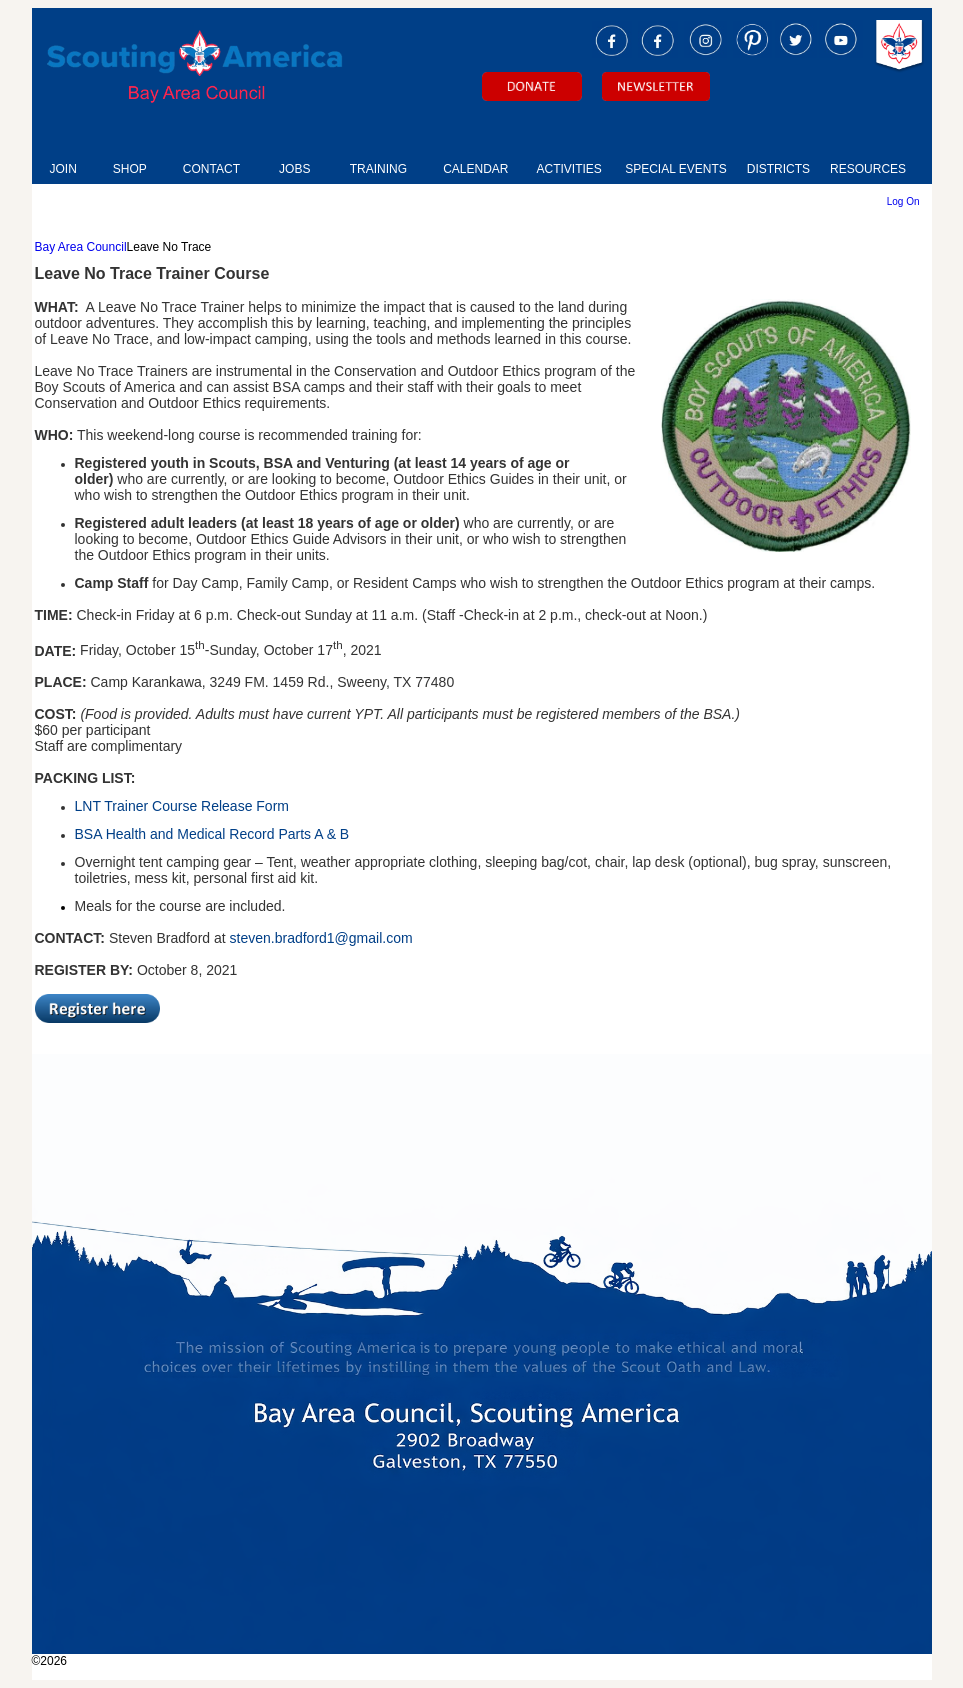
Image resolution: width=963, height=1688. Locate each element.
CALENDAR (475, 169)
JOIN (63, 169)
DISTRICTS (778, 169)
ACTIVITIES (568, 169)
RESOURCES (868, 169)
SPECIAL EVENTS (676, 169)
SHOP (130, 169)
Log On (903, 201)
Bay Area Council (81, 247)
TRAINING (378, 169)
